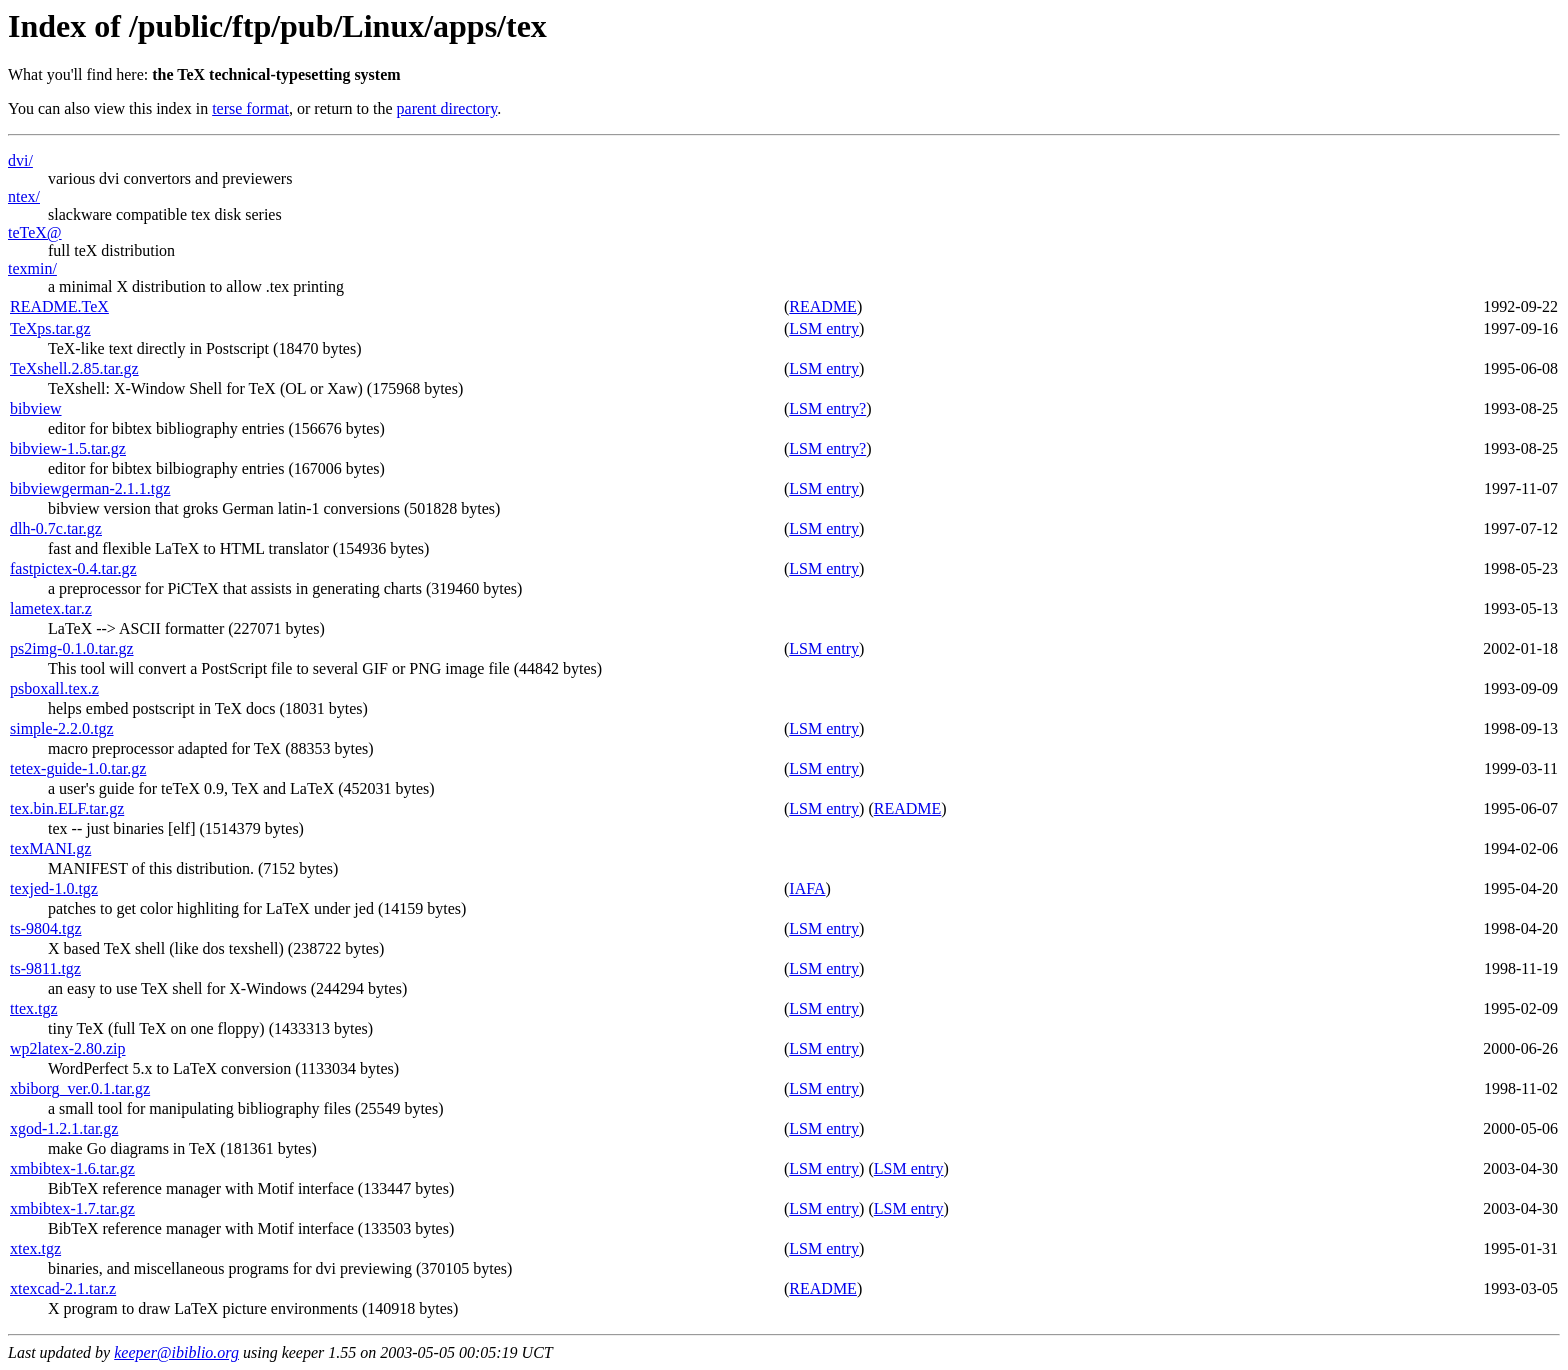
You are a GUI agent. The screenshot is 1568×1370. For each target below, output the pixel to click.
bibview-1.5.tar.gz (68, 448)
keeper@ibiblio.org (176, 1352)
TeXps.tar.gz (50, 328)
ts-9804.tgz (46, 928)
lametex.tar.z (51, 608)
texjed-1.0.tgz (54, 888)
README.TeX (59, 306)
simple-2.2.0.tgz (62, 728)
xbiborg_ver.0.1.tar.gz (80, 1088)
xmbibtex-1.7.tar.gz (72, 1208)
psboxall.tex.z (54, 688)
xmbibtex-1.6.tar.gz (72, 1168)
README (823, 306)
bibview (36, 408)
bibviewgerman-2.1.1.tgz (90, 488)
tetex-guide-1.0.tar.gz (78, 768)
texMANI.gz (50, 848)
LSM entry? (827, 408)
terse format (250, 108)
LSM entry (824, 328)
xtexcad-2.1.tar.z (63, 1288)
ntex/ (24, 196)
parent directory (447, 108)
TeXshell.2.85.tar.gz (74, 368)
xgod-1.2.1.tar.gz (64, 1128)
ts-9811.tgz (45, 968)
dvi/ (20, 160)
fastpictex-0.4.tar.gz (73, 568)
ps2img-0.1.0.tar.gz (72, 648)
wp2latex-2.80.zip (68, 1048)
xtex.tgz (35, 1248)
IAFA (807, 888)
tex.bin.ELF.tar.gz (67, 808)
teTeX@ (35, 232)
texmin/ (32, 268)
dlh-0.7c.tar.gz (56, 528)
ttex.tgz (34, 1008)
